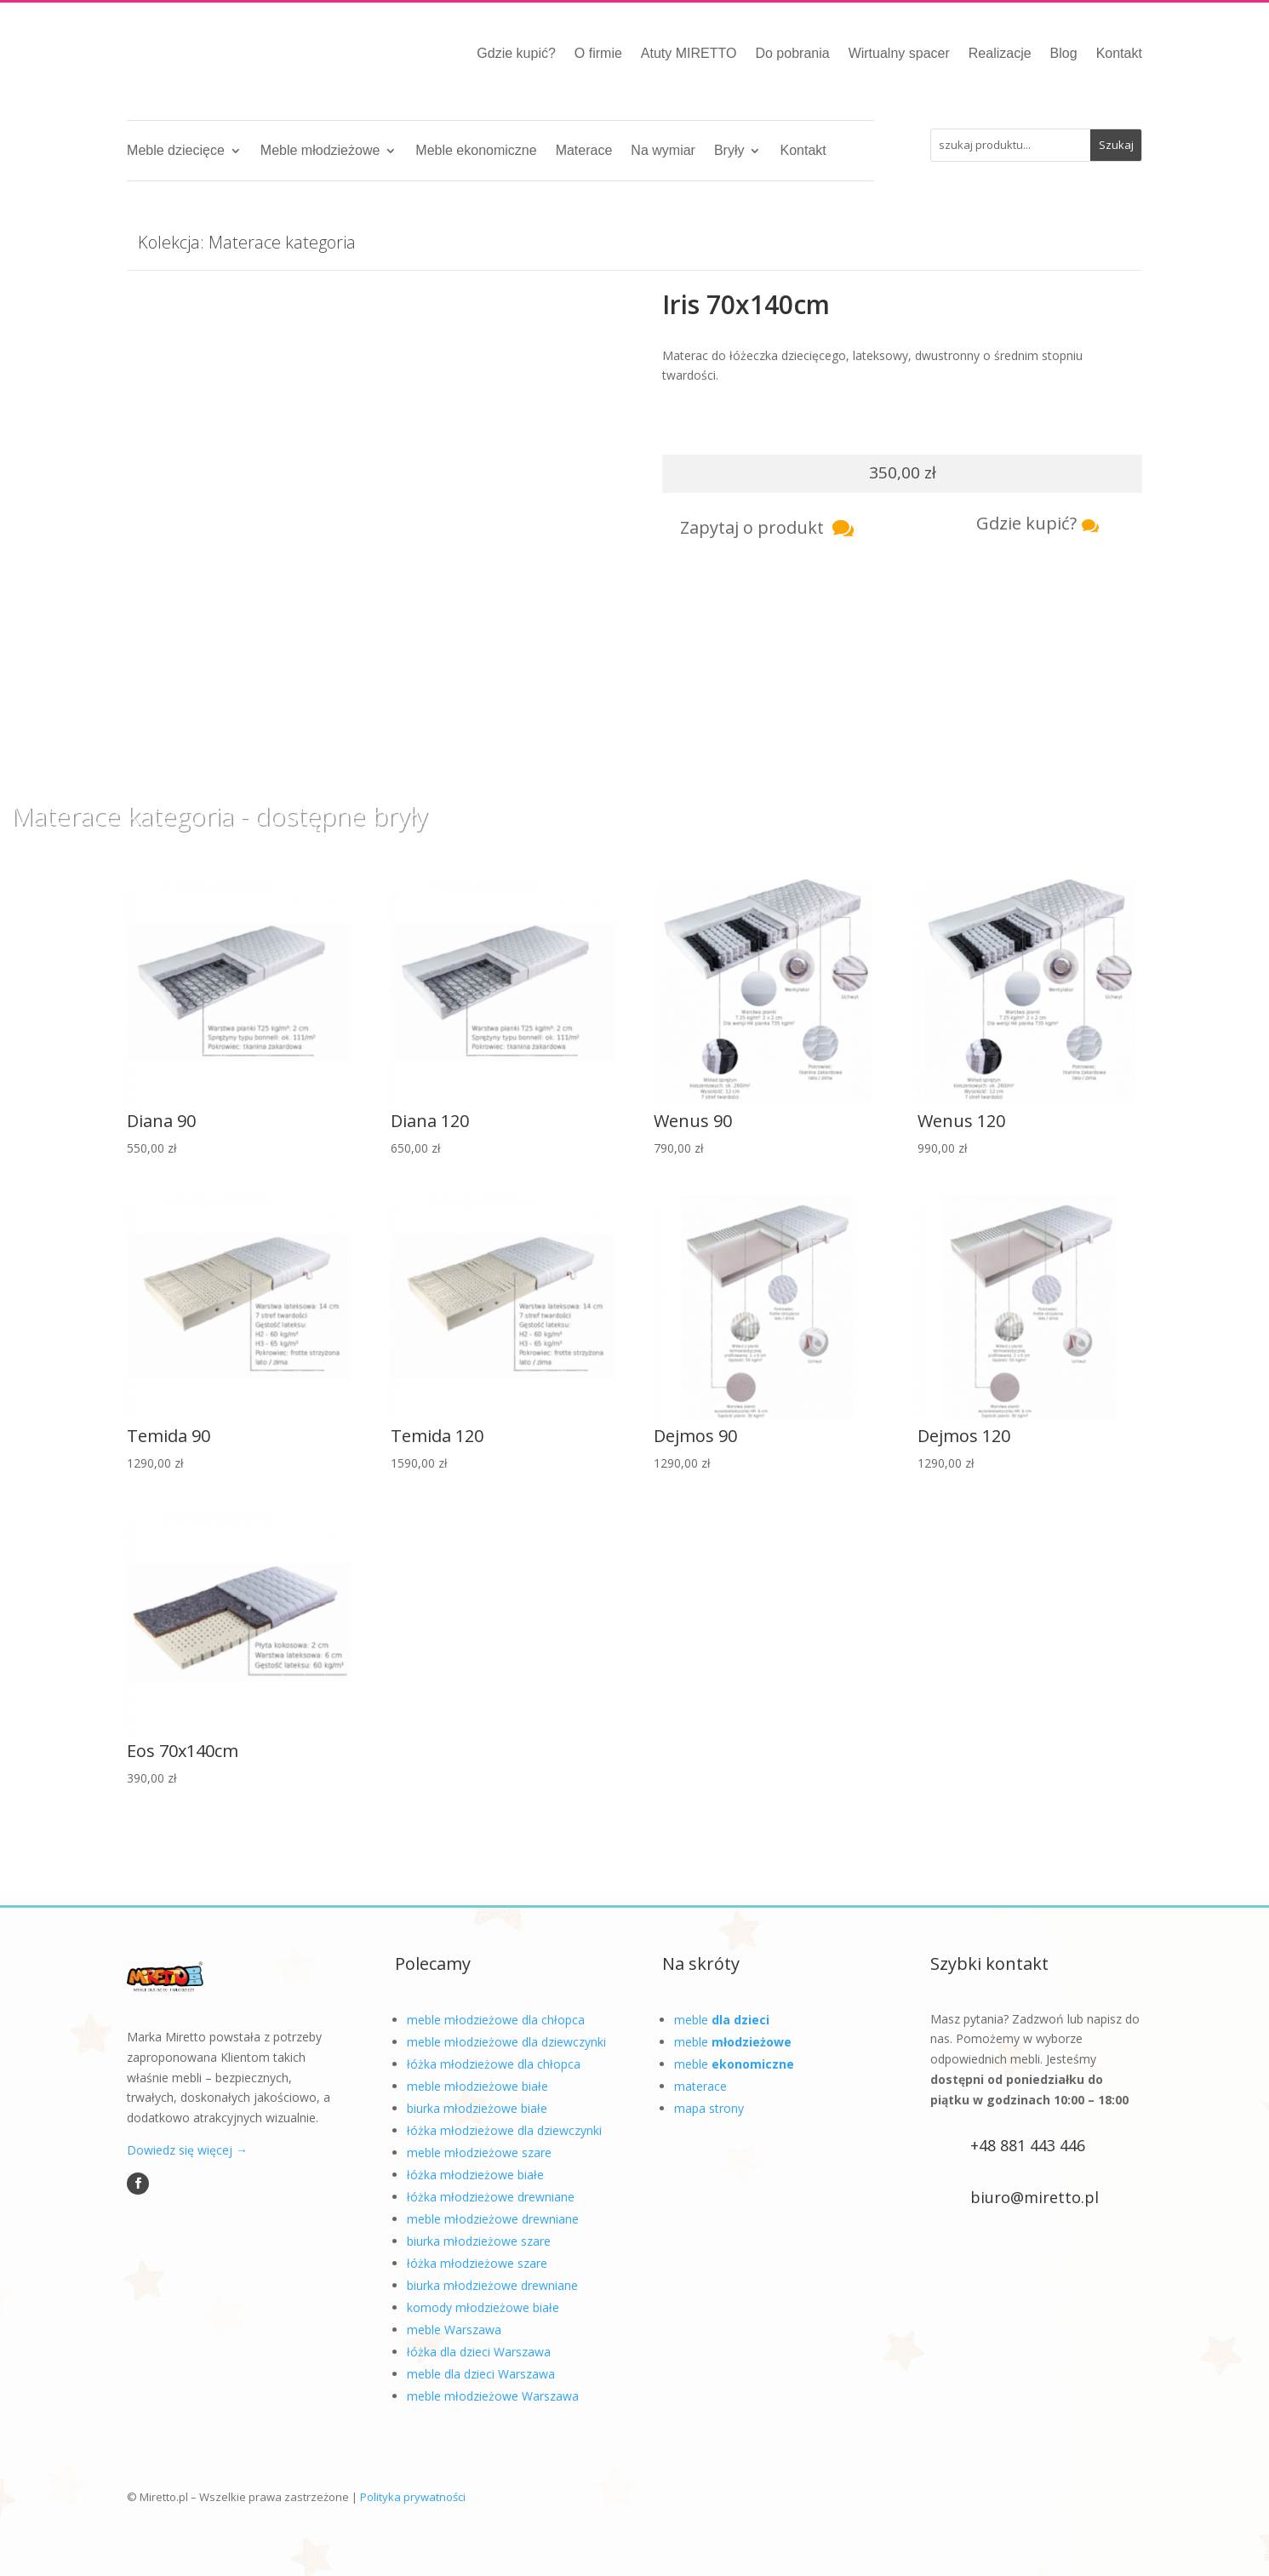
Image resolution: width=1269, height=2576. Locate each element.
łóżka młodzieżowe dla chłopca (493, 2064)
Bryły (729, 151)
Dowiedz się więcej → (187, 2150)
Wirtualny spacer (899, 53)
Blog (1064, 53)
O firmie (598, 53)
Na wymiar (663, 151)
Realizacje (1000, 53)
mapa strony (709, 2108)
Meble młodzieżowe (320, 151)
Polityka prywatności (413, 2496)
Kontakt (1119, 53)
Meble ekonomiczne (475, 151)
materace (700, 2086)
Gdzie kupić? (516, 53)
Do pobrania (792, 53)
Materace (584, 151)
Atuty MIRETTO (689, 53)
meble (721, 2020)
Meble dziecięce (176, 151)
